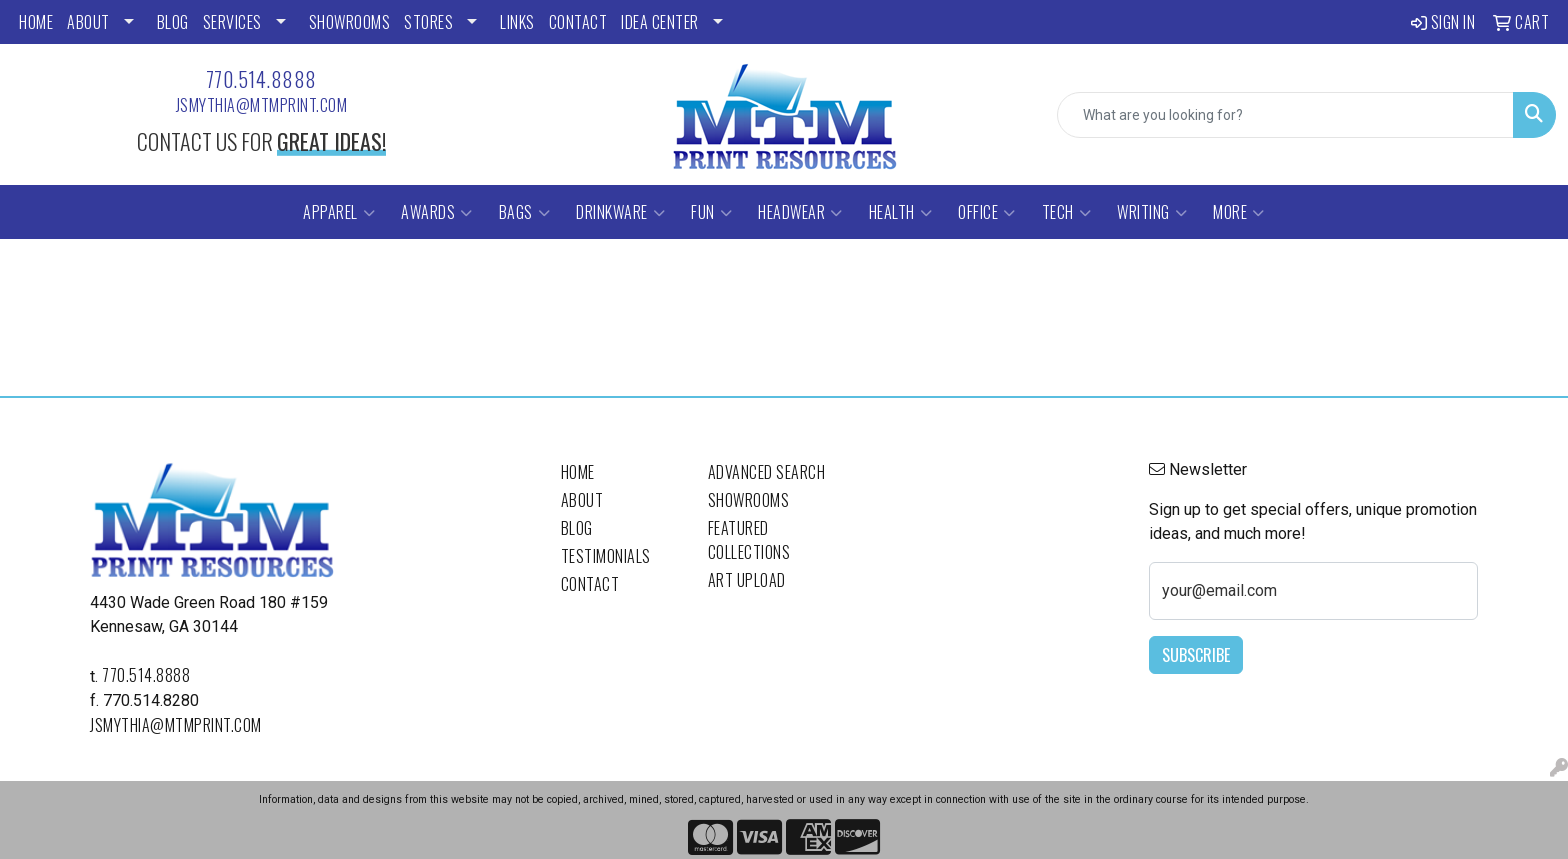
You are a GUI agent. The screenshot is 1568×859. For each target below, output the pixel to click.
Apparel (339, 212)
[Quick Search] (1285, 115)
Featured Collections (749, 540)
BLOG (173, 22)
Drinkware (620, 212)
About (582, 500)
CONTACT (578, 22)
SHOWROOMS (350, 22)
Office (987, 212)
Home (578, 472)
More (1239, 212)
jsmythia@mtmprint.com (262, 105)
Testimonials (606, 556)
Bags (525, 212)
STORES (428, 22)
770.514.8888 (261, 79)
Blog (577, 528)
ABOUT (88, 22)
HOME (36, 22)
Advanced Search (767, 472)
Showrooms (749, 500)
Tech (1067, 212)
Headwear (800, 212)
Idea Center (660, 22)
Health (901, 212)
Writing (1152, 212)
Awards (437, 212)
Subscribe (1196, 655)
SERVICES (232, 22)
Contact (590, 584)
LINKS (517, 22)
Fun (711, 212)
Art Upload (747, 580)
